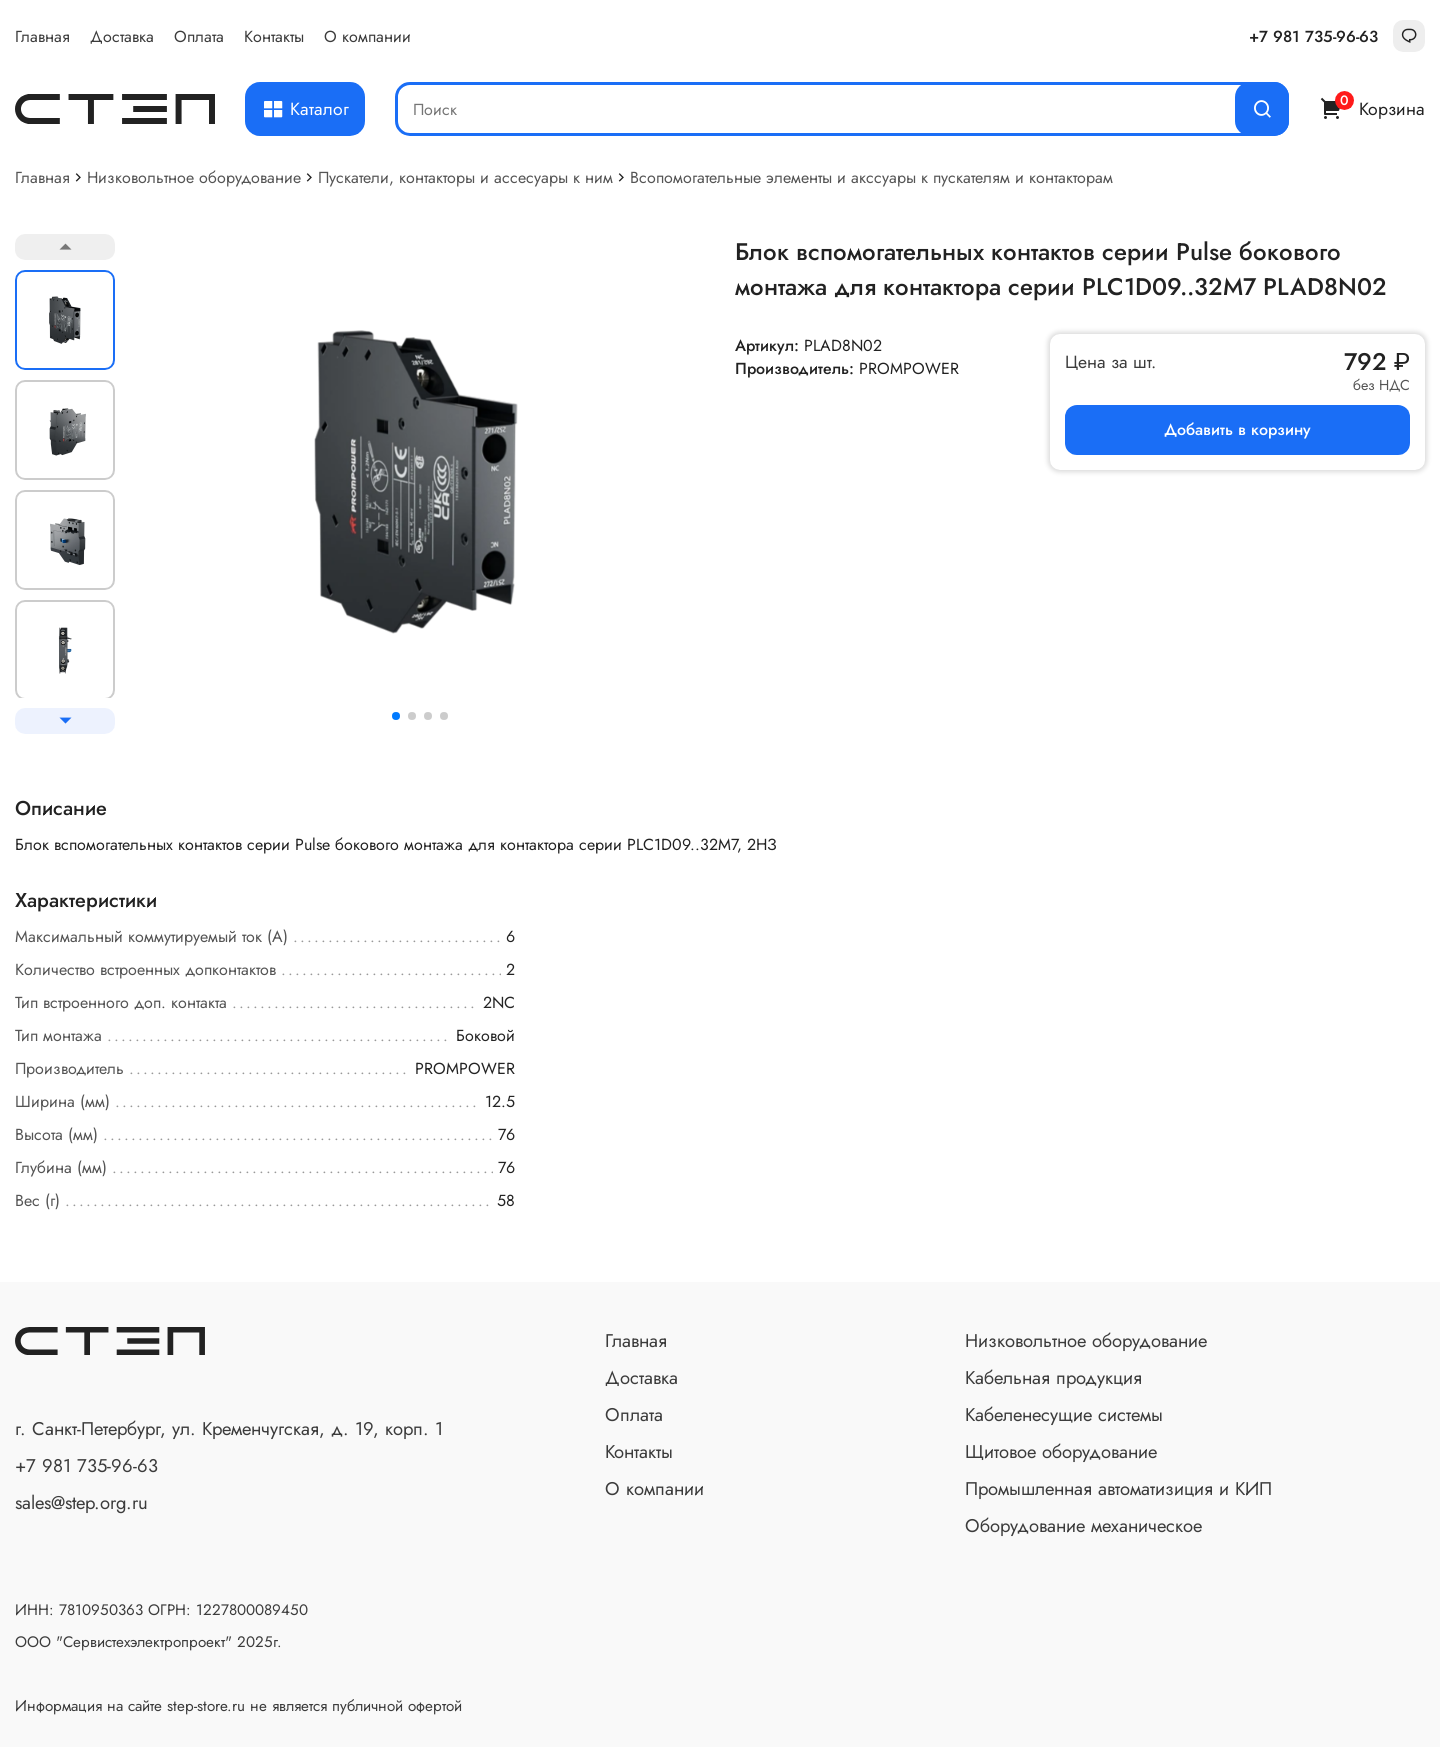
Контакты (274, 36)
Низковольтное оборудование (194, 177)
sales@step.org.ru (81, 1502)
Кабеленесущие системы (1064, 1414)
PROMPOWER (909, 368)
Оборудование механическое (1083, 1525)
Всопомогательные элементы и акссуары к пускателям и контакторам (871, 177)
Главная (42, 36)
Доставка (122, 36)
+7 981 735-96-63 (1313, 36)
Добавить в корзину (1237, 429)
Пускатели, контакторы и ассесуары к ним (465, 177)
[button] (396, 716)
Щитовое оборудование (1061, 1451)
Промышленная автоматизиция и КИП (1118, 1488)
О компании (367, 36)
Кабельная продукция (1053, 1377)
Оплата (199, 36)
